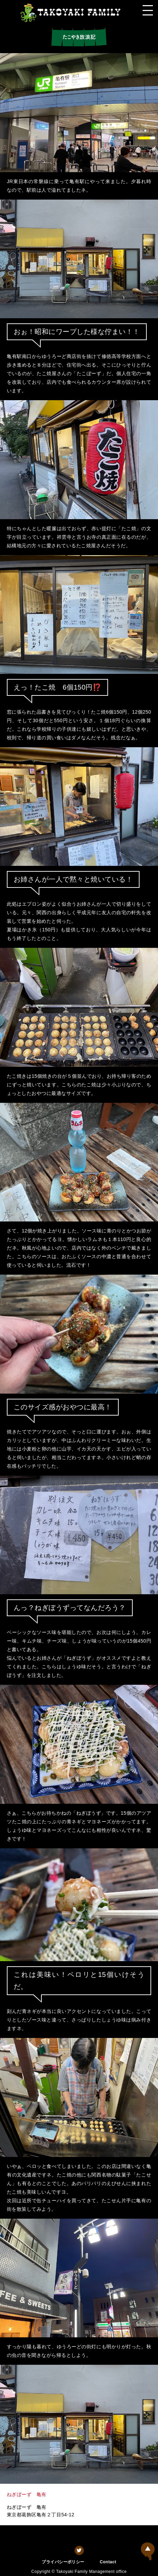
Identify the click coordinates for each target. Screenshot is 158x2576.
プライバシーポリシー (63, 2562)
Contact (108, 2562)
